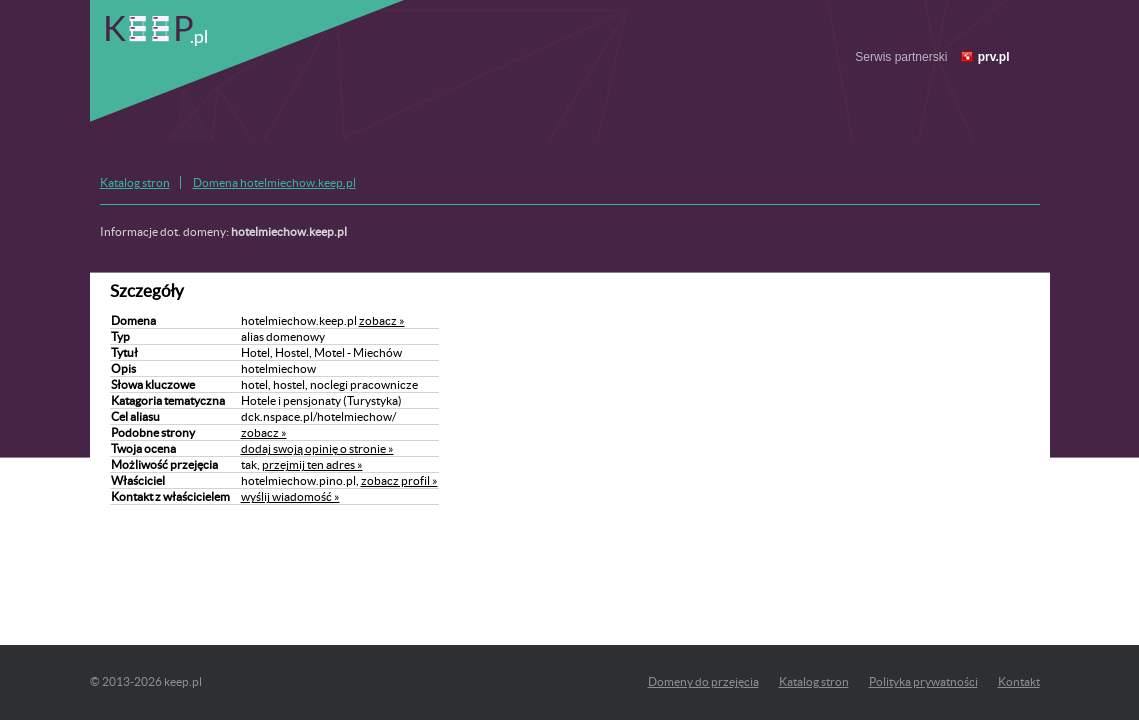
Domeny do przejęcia (703, 681)
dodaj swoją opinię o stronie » (317, 448)
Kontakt (1019, 681)
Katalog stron (135, 182)
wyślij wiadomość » (290, 496)
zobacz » (382, 320)
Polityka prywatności (923, 681)
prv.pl (994, 57)
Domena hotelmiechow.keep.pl (274, 182)
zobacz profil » (399, 480)
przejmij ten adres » (312, 464)
